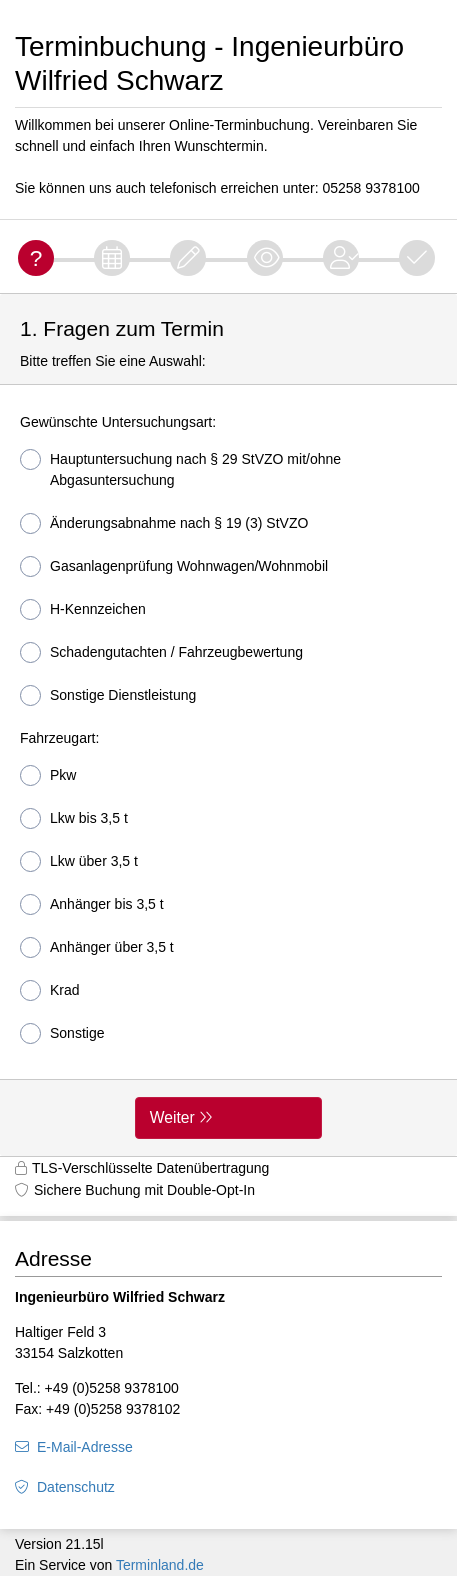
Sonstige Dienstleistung (108, 695)
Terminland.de (160, 1565)
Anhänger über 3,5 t (97, 947)
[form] (228, 725)
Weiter (172, 1117)
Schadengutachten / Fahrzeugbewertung (161, 652)
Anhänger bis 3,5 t (92, 904)
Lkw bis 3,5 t (74, 818)
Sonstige (62, 1033)
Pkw (48, 775)
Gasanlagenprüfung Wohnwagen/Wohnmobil (174, 566)
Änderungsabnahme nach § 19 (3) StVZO (164, 523)
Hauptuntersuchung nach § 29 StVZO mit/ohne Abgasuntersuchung (180, 468)
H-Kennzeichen (83, 609)
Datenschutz (76, 1487)
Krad (50, 990)
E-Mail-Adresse (85, 1447)
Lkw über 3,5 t (79, 861)
